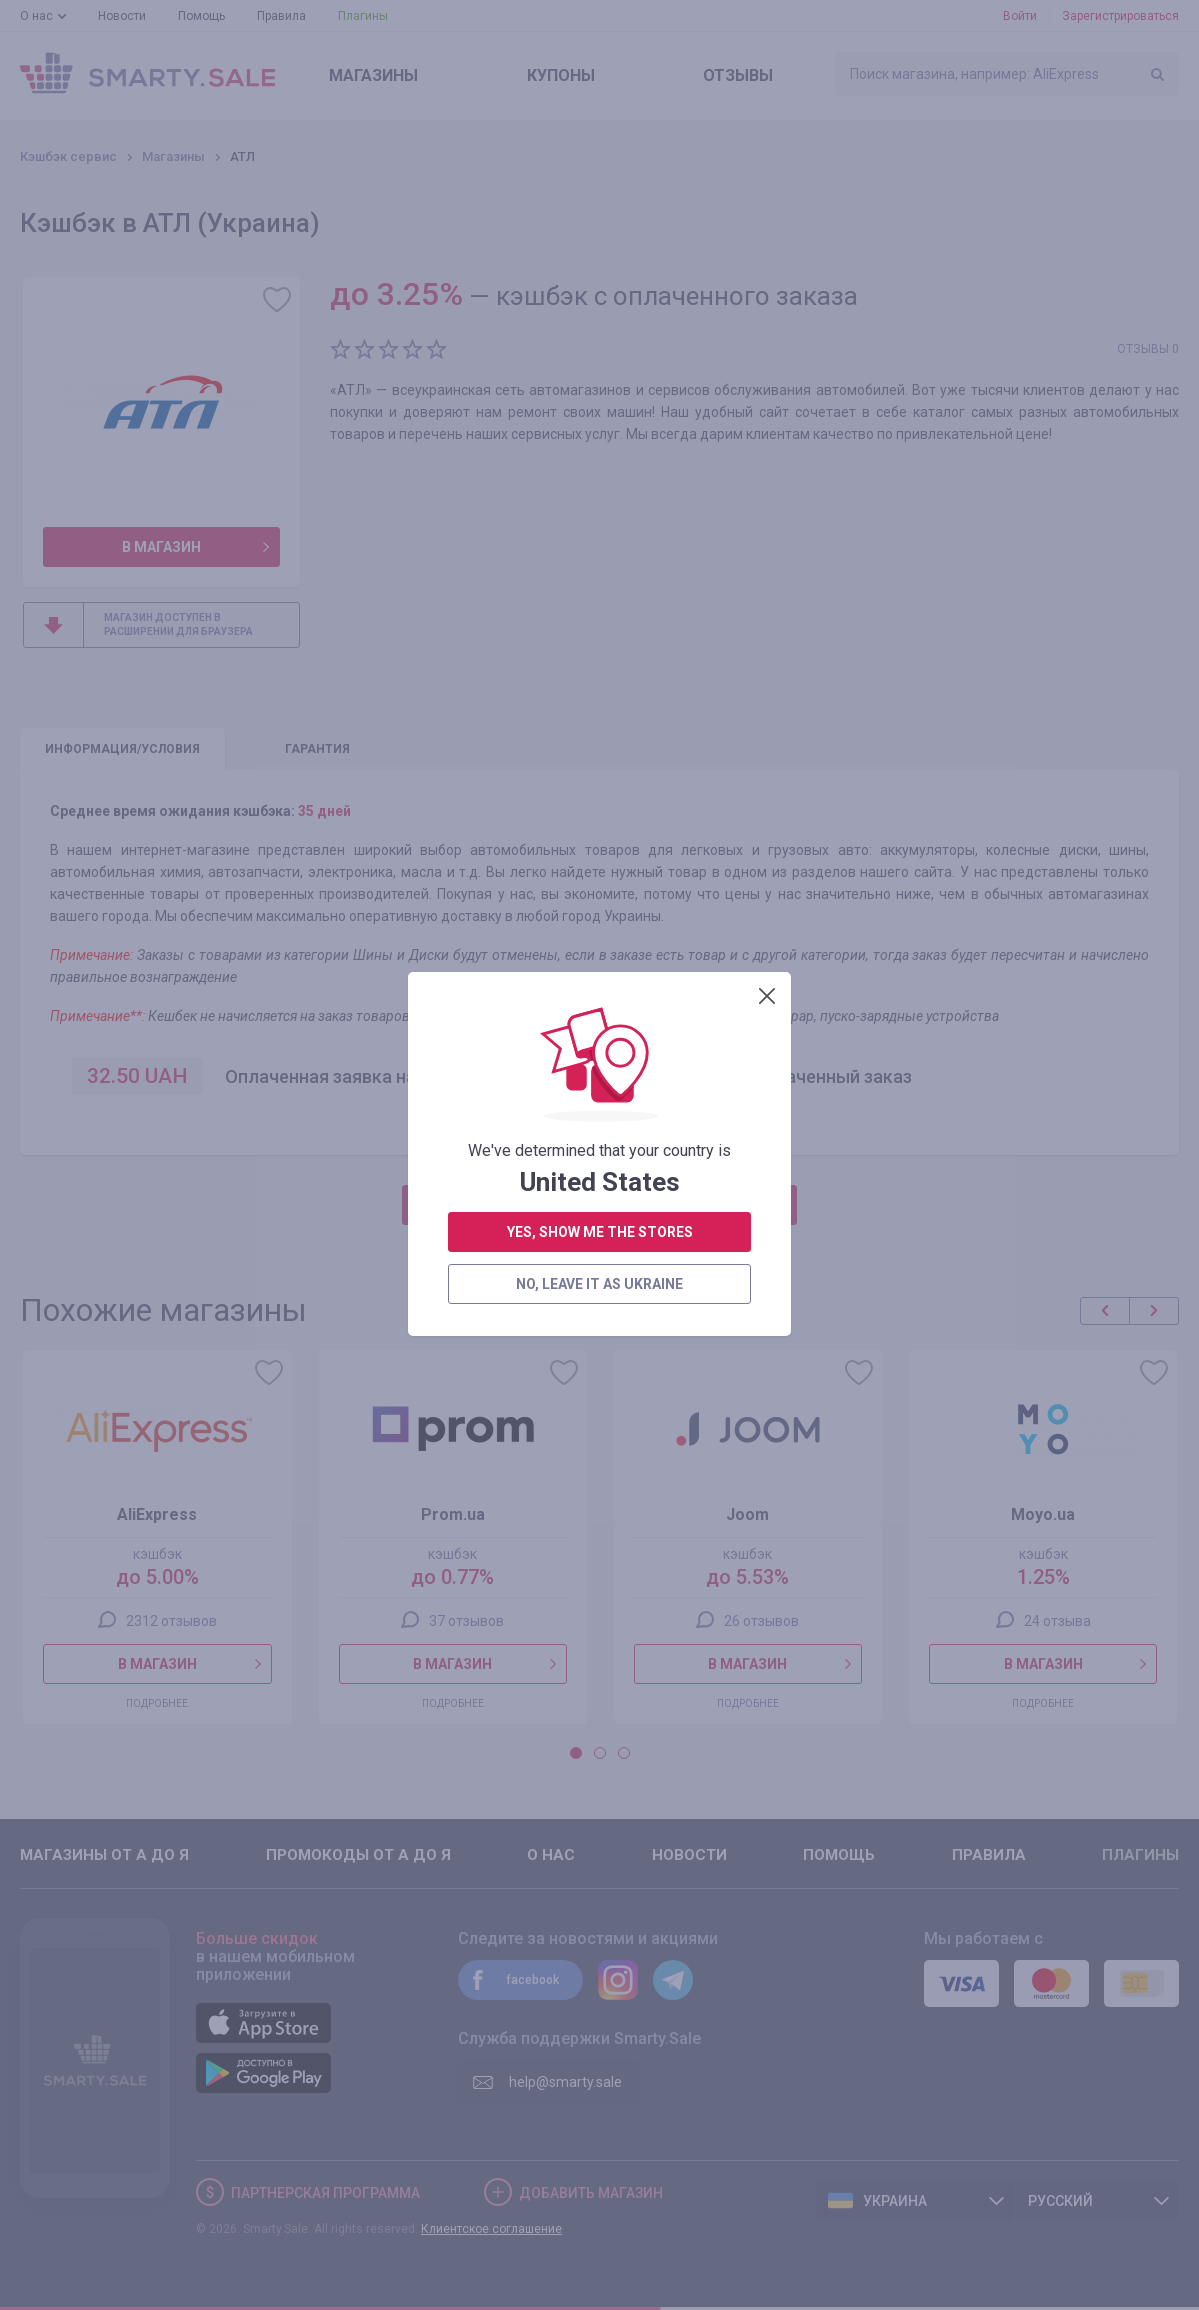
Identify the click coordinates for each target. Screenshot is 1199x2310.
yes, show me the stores (600, 528)
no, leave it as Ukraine (599, 580)
